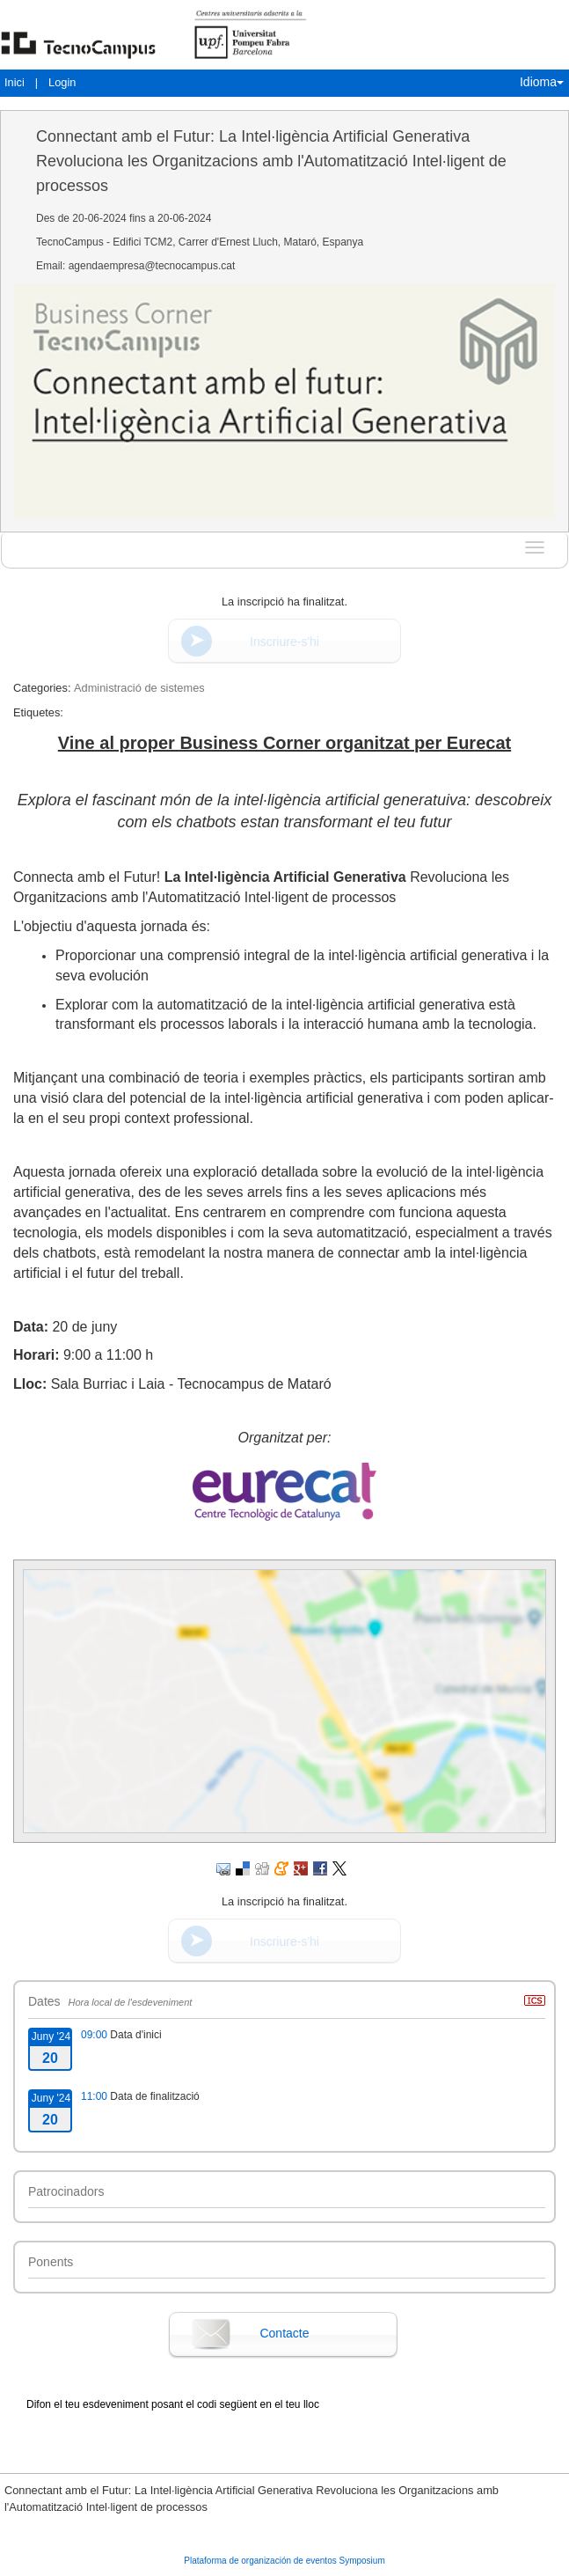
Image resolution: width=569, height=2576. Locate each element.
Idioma (542, 82)
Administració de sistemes (139, 687)
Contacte (284, 2333)
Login (62, 82)
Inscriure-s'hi (284, 642)
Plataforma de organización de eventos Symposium (284, 2560)
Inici (14, 82)
